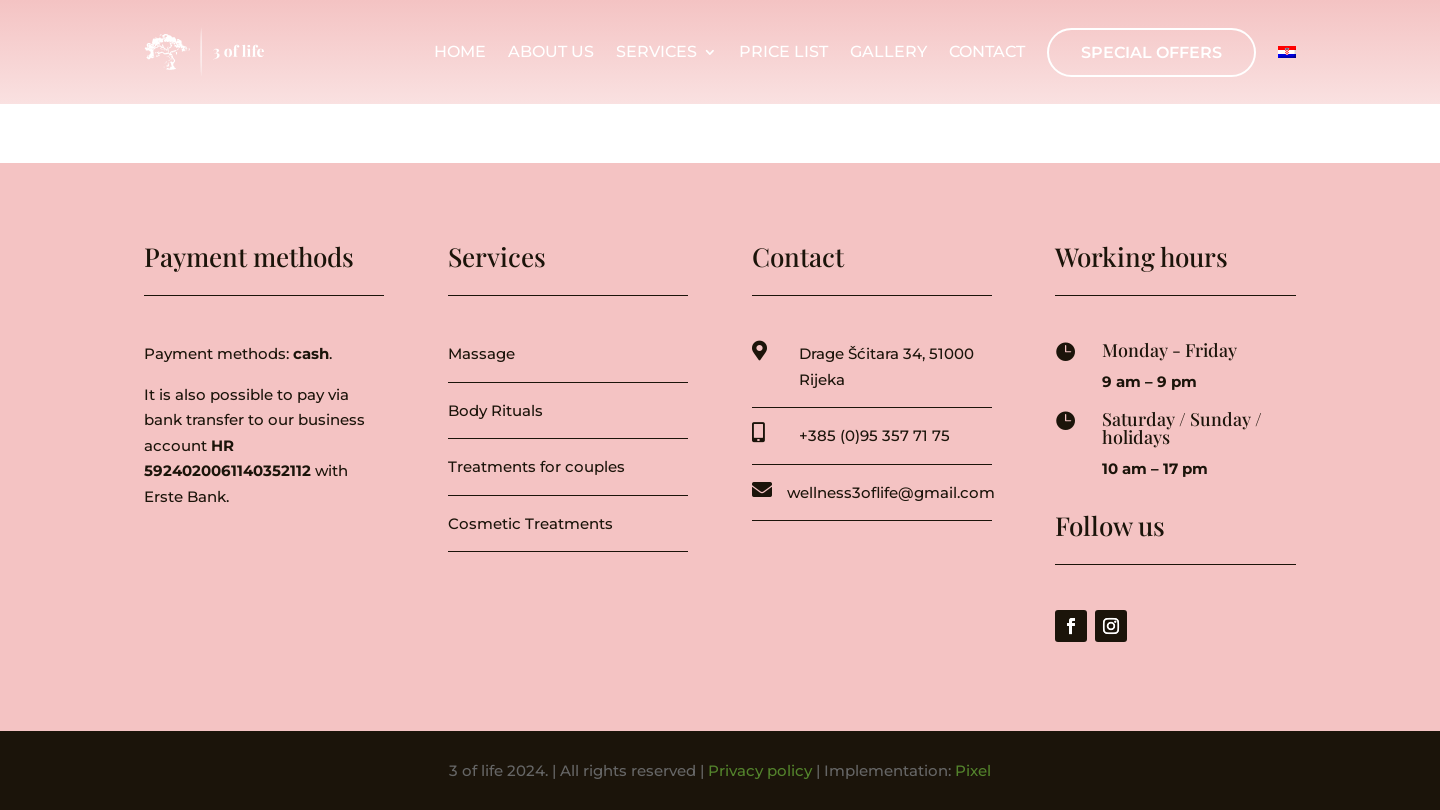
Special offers (1151, 52)
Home (460, 52)
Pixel (973, 770)
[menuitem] (1287, 52)
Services (656, 52)
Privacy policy (760, 770)
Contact (987, 52)
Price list (783, 52)
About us (551, 52)
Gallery (888, 52)
